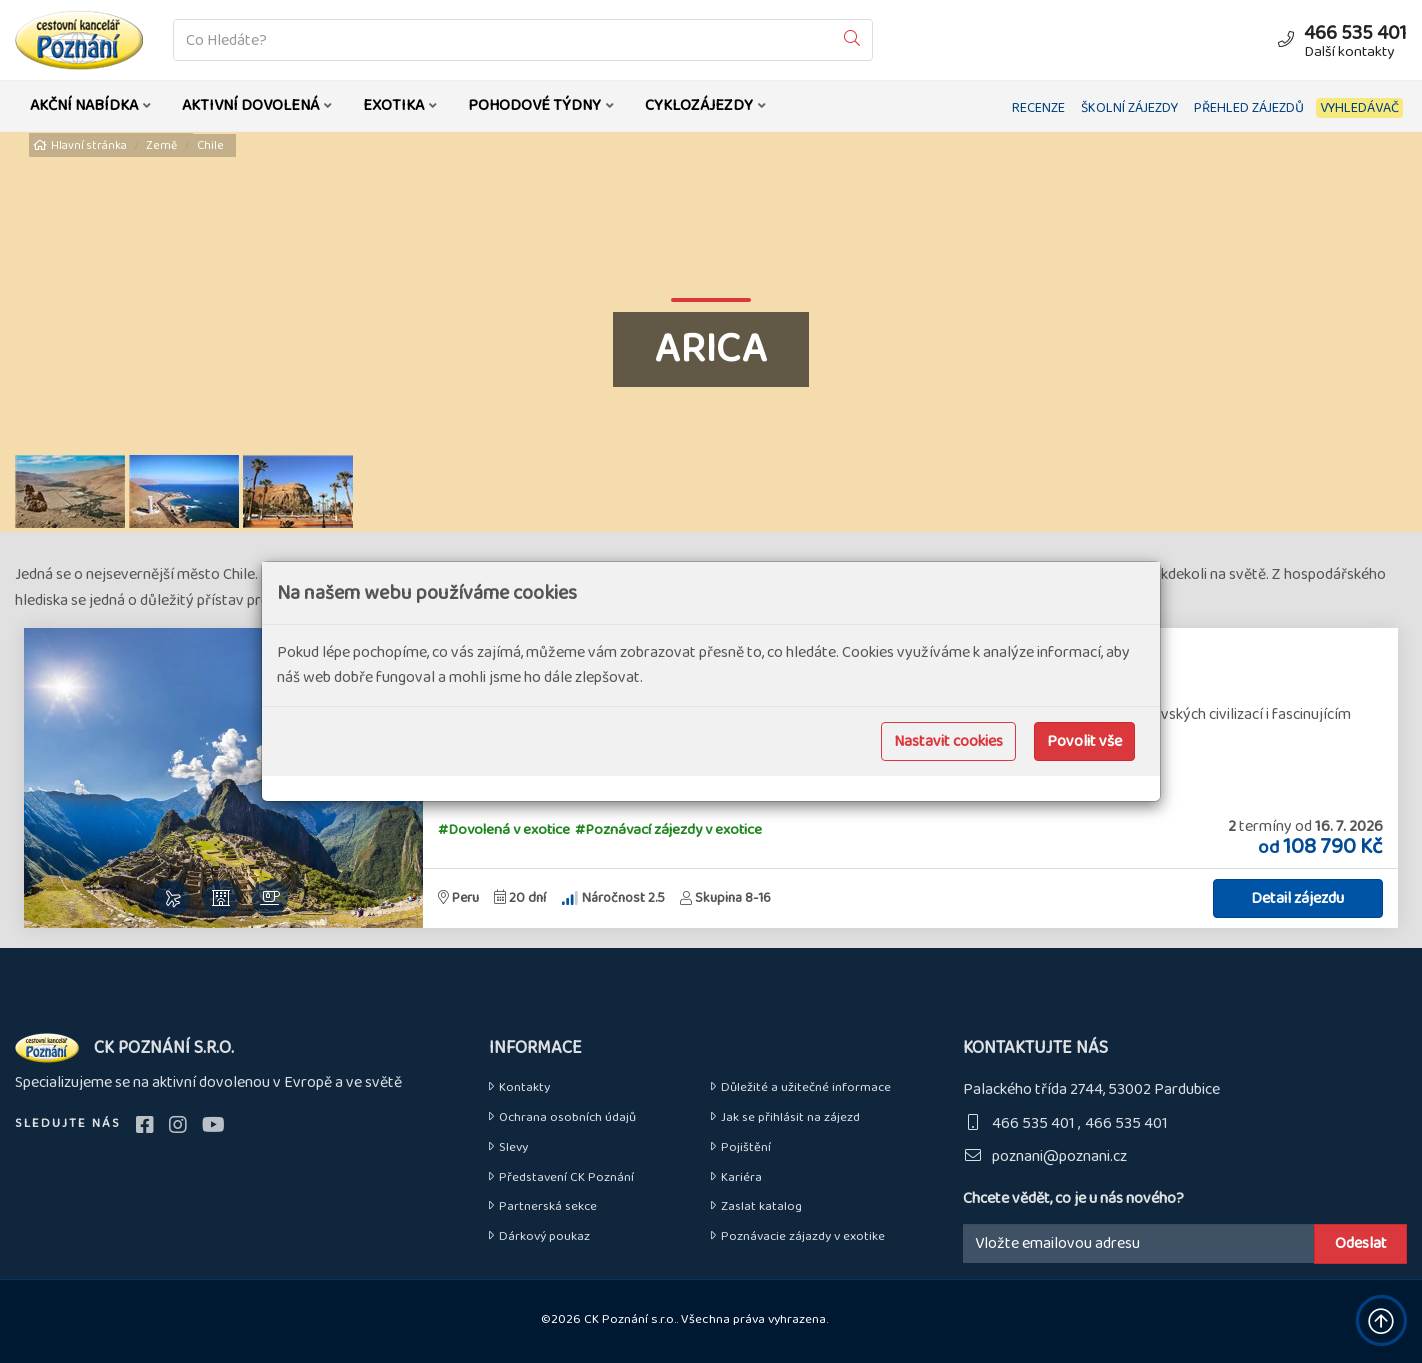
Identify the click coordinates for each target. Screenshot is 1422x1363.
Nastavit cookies (948, 741)
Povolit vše (1084, 741)
